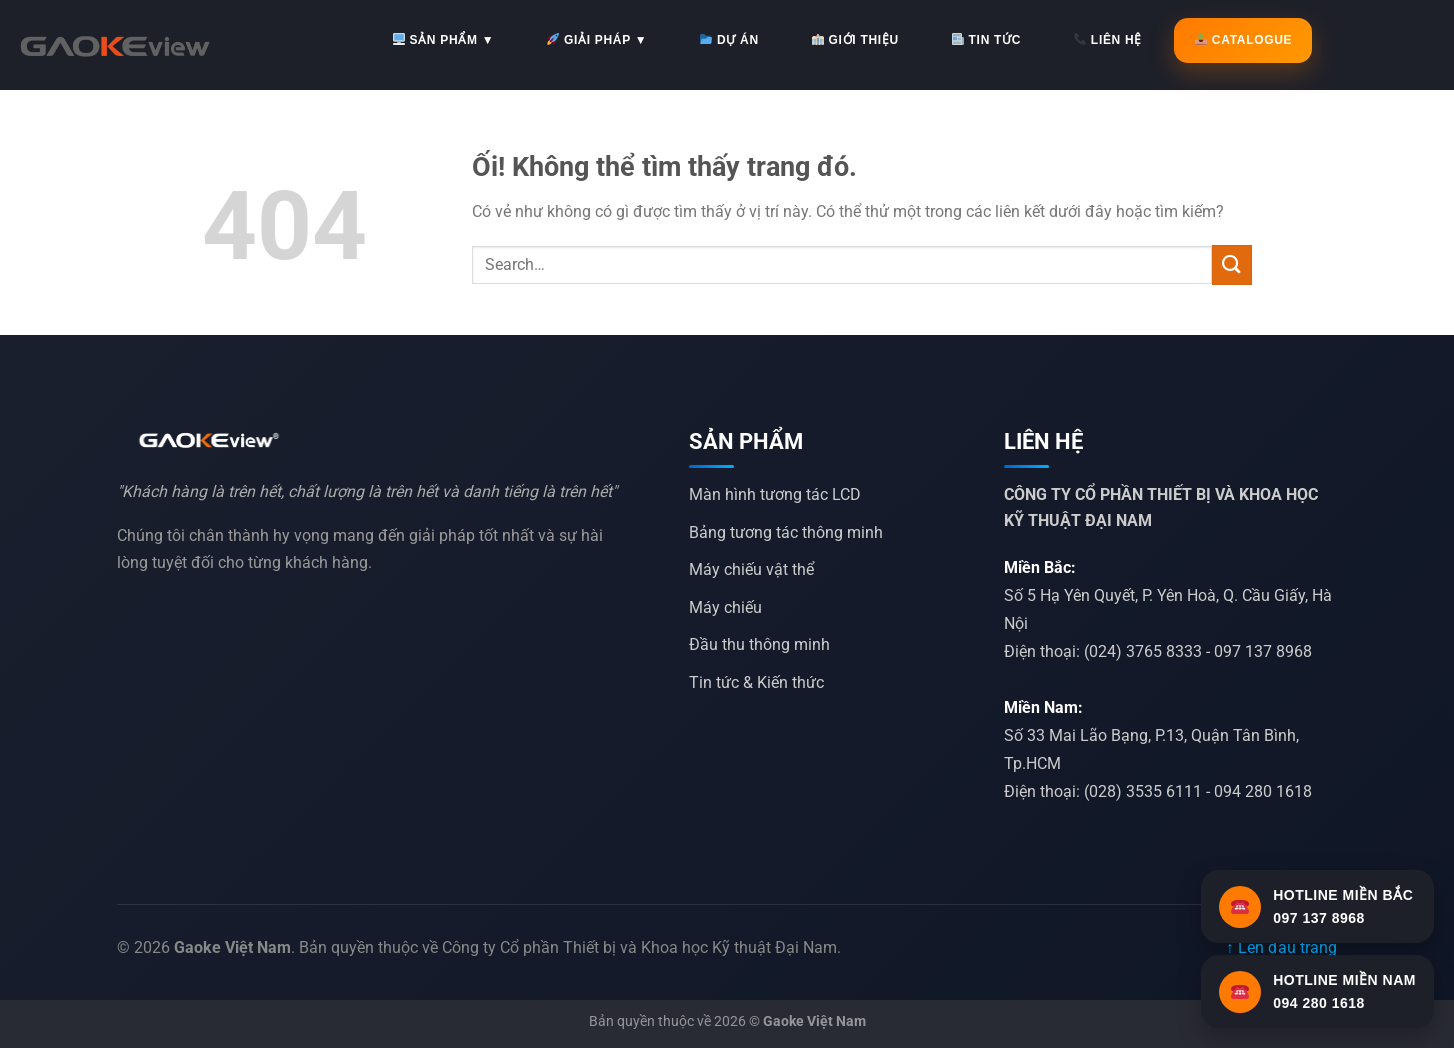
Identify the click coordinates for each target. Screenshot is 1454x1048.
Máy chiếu (725, 607)
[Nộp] (1232, 264)
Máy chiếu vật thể (751, 569)
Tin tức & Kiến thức (756, 682)
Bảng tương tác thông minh (786, 532)
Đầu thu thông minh (759, 644)
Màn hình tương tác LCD (775, 494)
